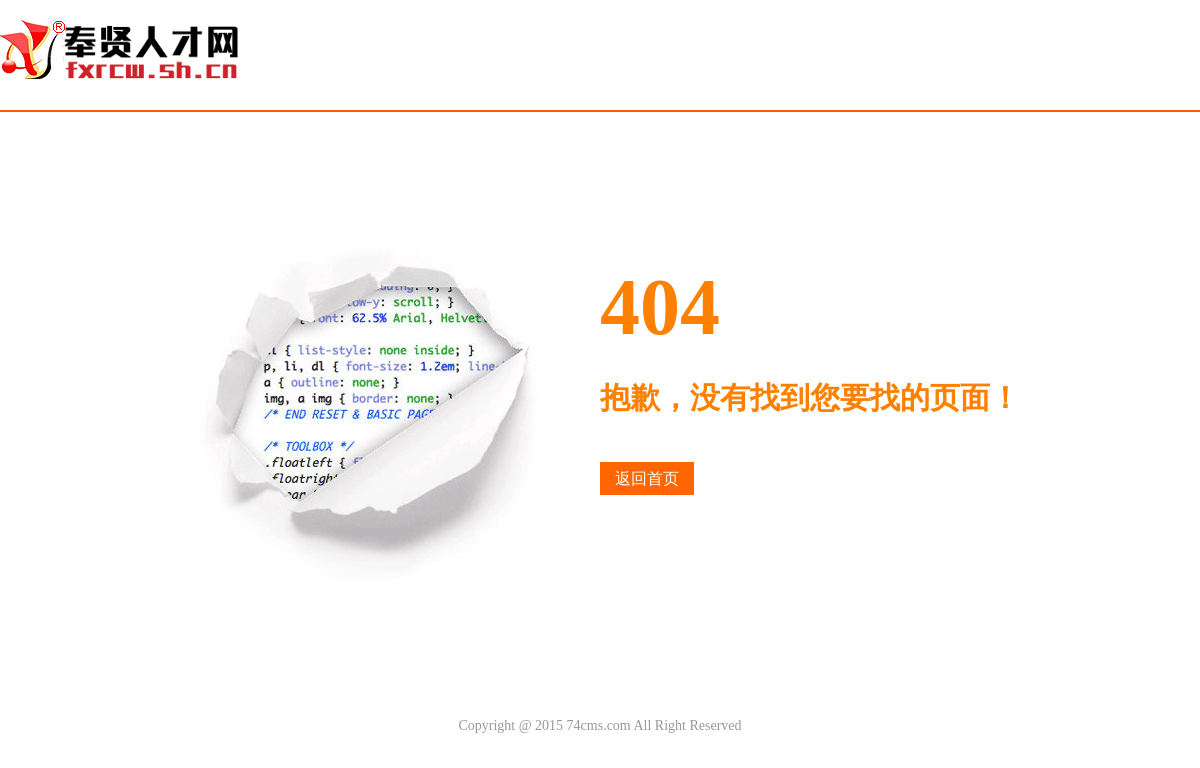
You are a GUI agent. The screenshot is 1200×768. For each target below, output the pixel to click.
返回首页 (647, 478)
